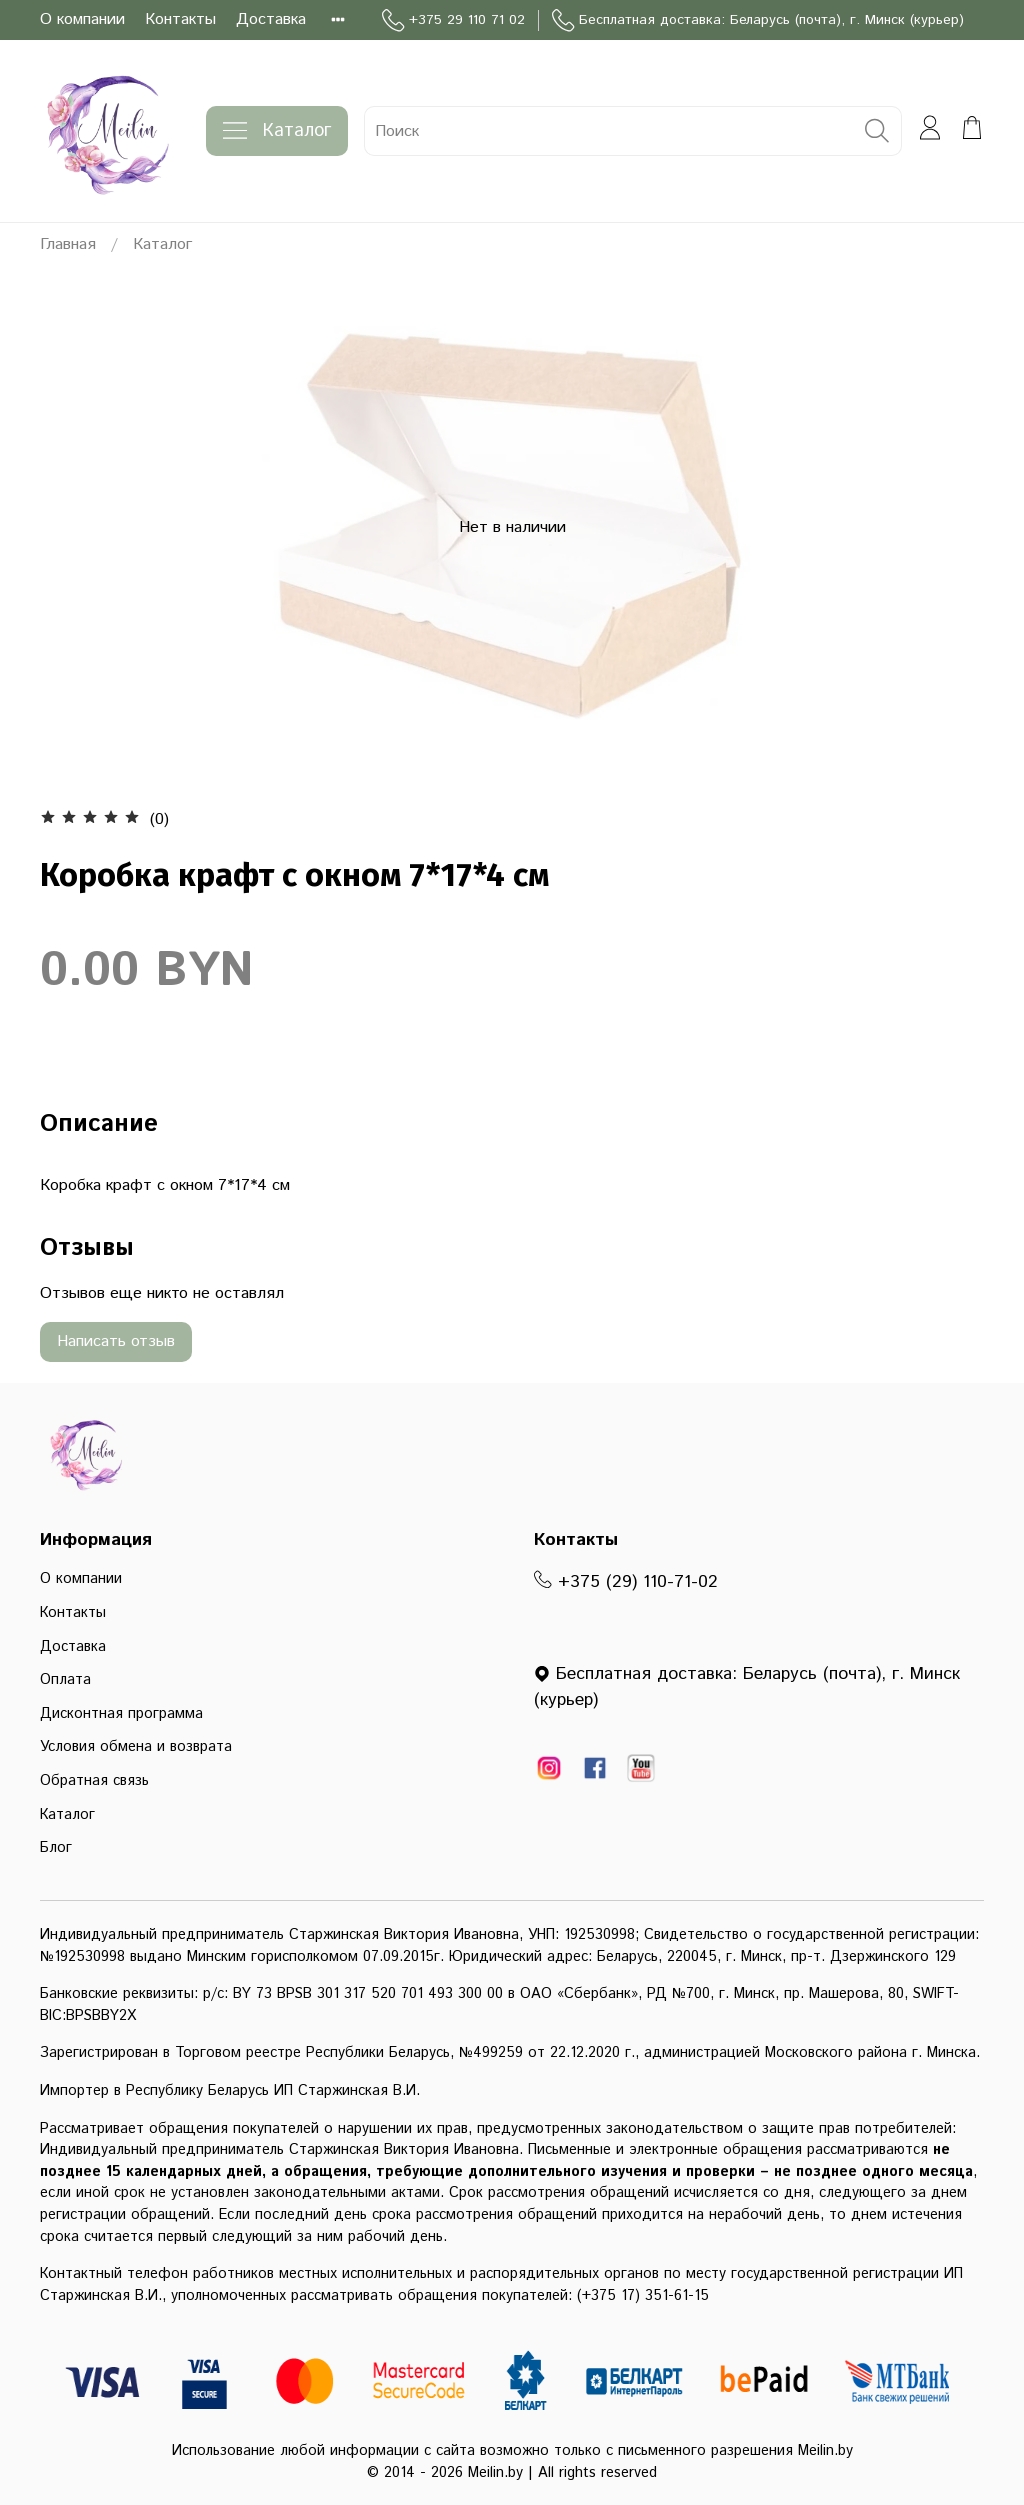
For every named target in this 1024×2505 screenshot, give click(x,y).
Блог (56, 1848)
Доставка (271, 19)
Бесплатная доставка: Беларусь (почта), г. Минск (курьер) (758, 20)
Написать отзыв (116, 1341)
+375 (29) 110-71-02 (626, 1582)
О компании (82, 19)
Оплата (65, 1680)
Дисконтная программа (121, 1714)
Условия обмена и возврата (136, 1747)
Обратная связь (94, 1781)
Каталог (277, 131)
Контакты (180, 19)
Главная (68, 244)
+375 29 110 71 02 (453, 20)
